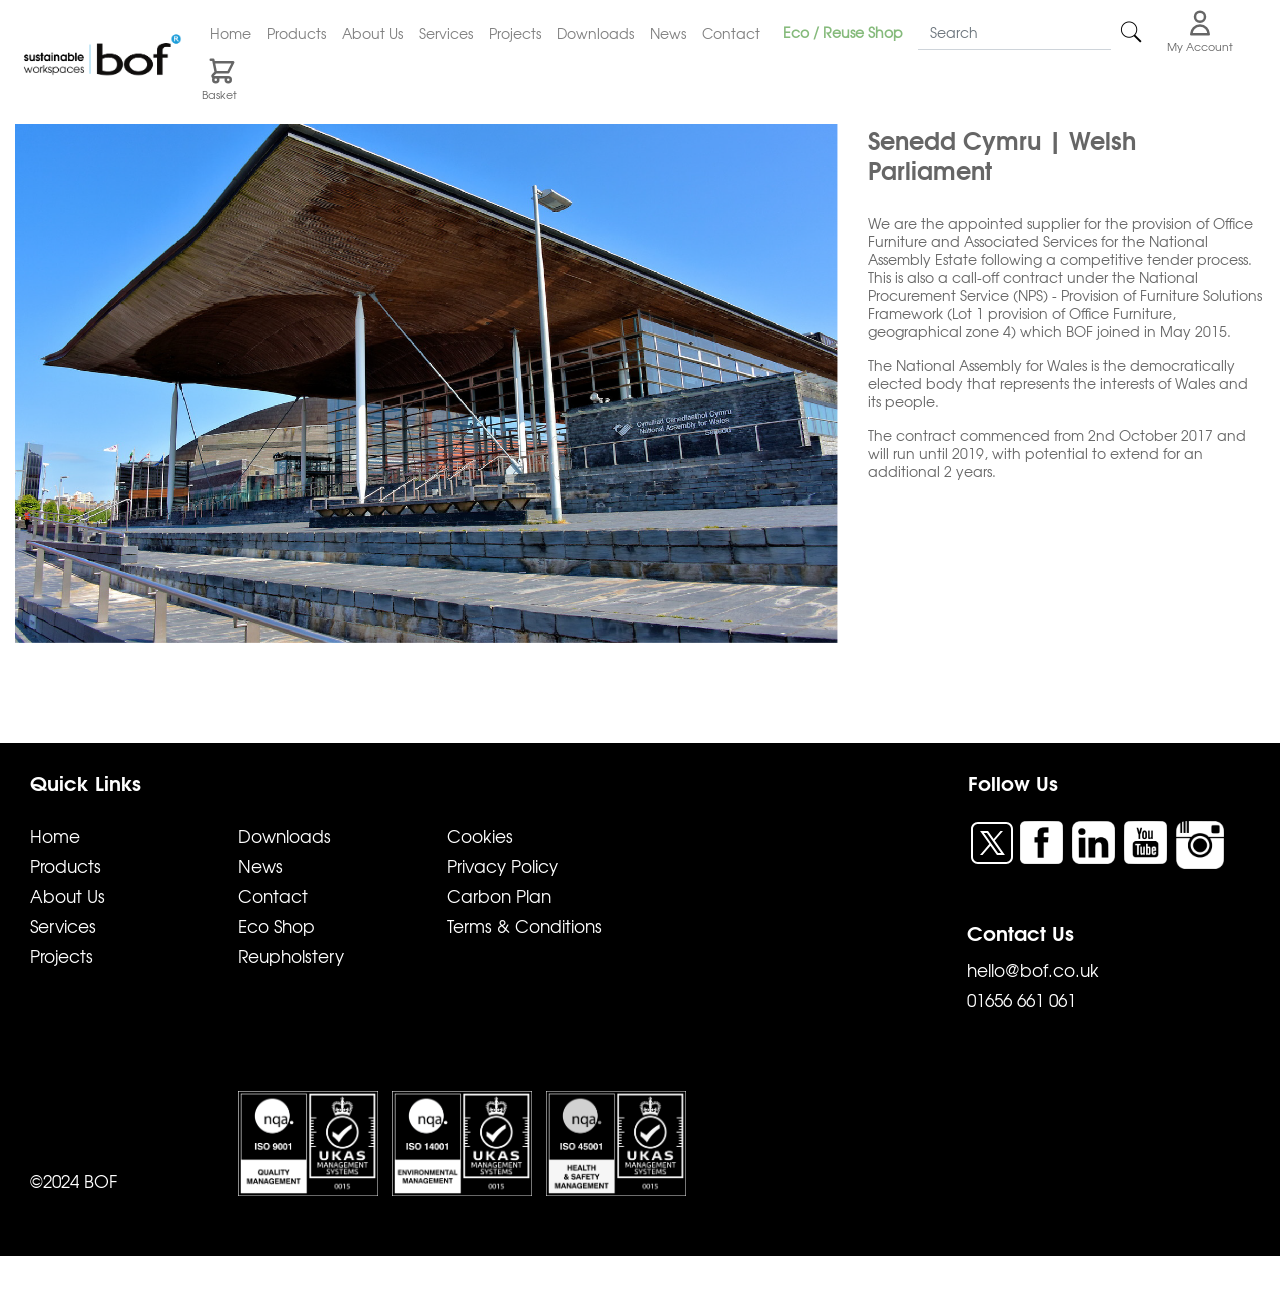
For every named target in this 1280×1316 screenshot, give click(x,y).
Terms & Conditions (524, 925)
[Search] (1014, 32)
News (668, 33)
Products (296, 33)
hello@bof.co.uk (1033, 969)
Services (446, 33)
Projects (515, 33)
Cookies (480, 835)
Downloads (595, 33)
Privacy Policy (502, 865)
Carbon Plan (499, 895)
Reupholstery (291, 955)
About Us (372, 33)
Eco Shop (276, 925)
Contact (731, 33)
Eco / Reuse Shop (843, 32)
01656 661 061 (1021, 999)
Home (230, 33)
